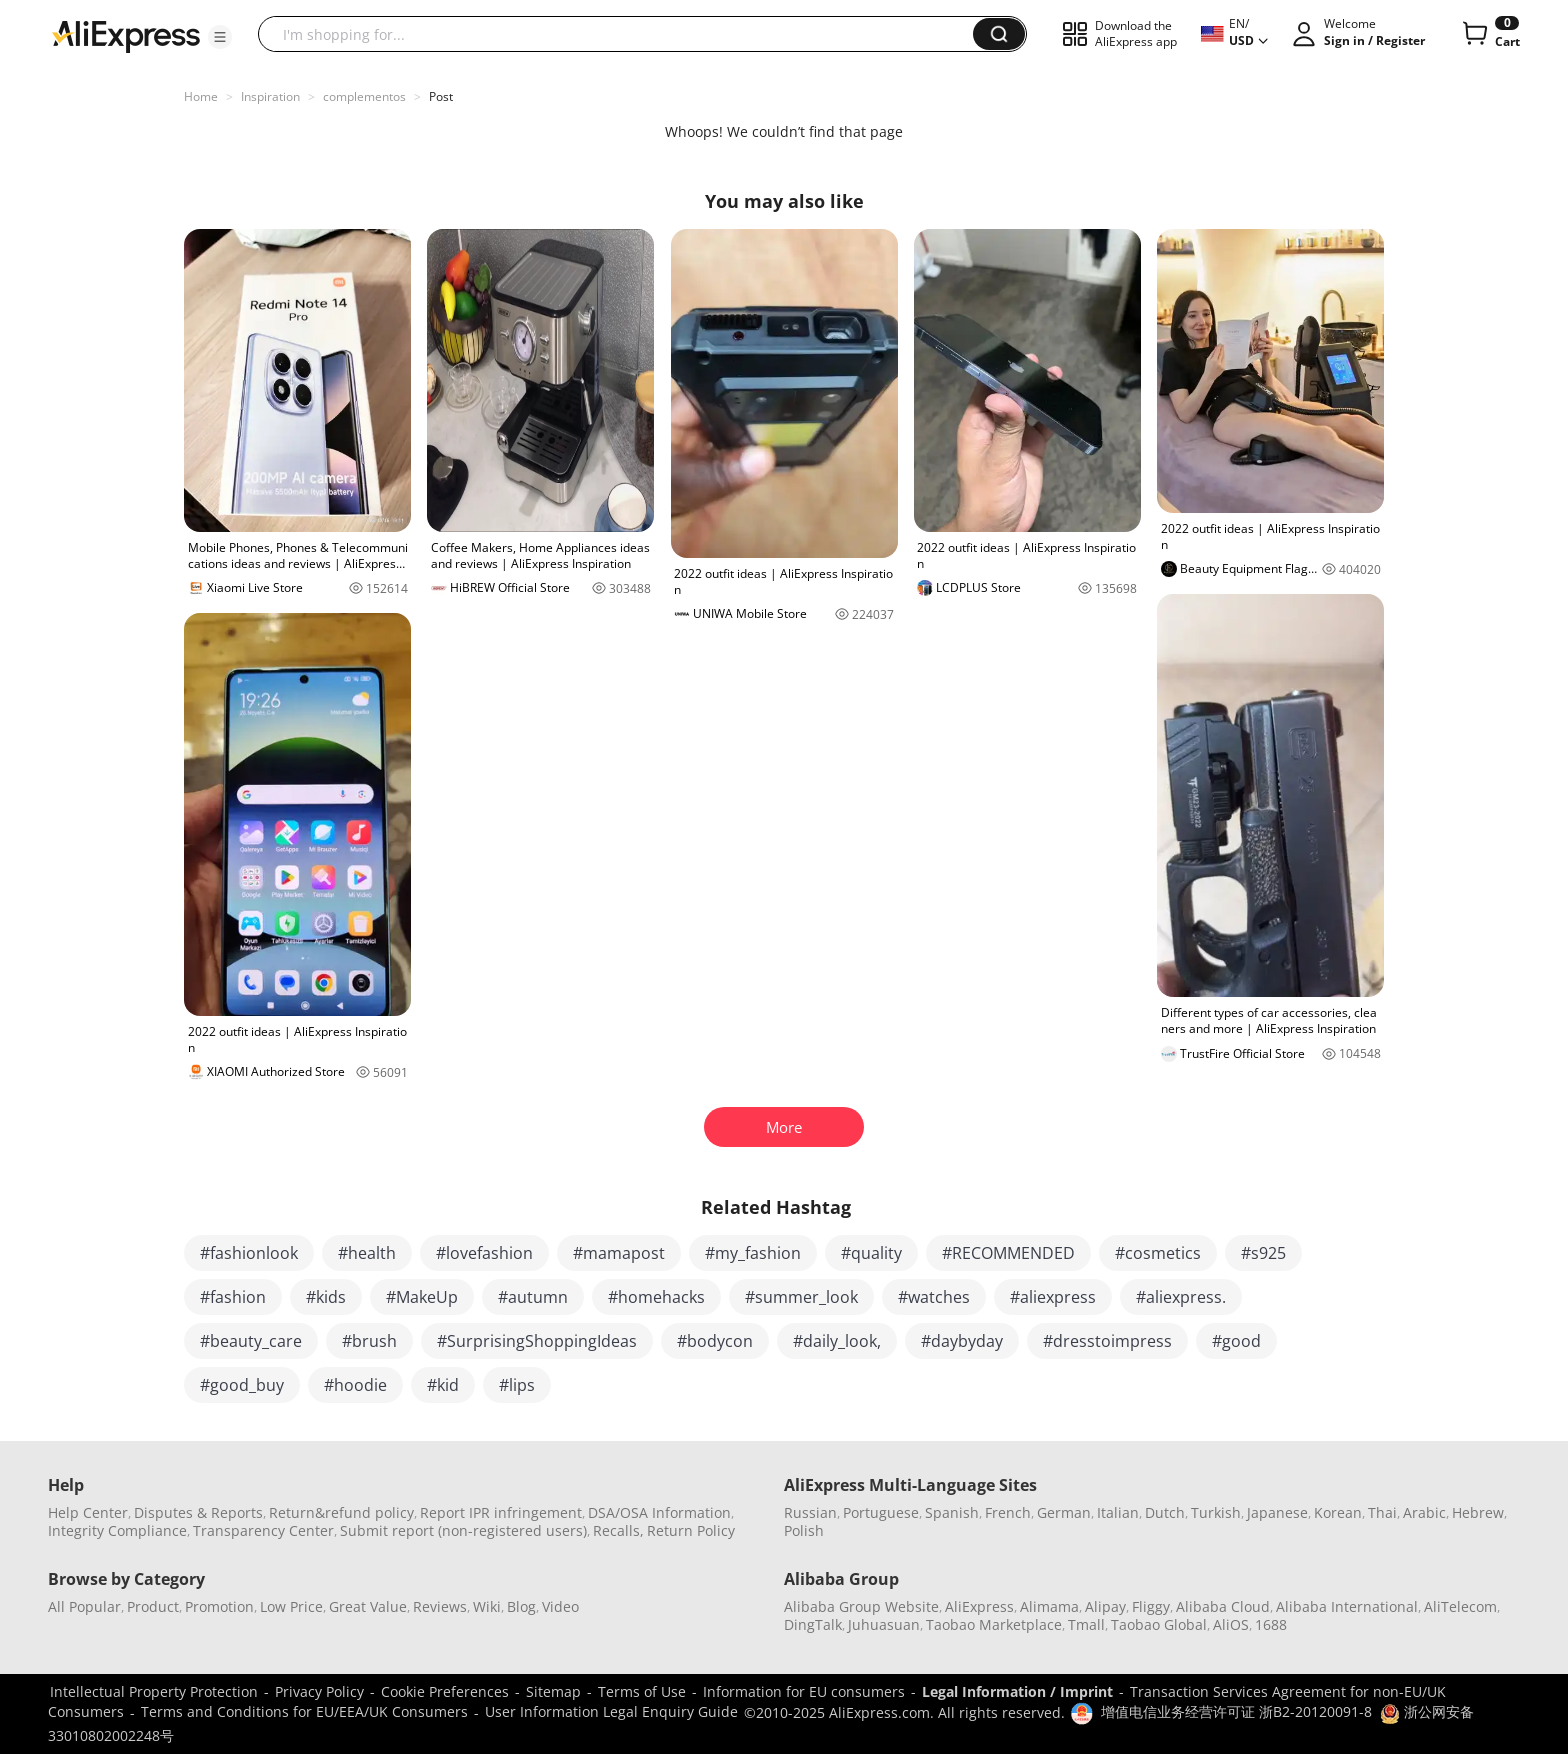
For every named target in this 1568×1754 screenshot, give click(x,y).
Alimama (1049, 1606)
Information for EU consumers (804, 1691)
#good (1236, 1341)
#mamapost (619, 1253)
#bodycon (715, 1341)
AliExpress (979, 1606)
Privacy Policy (319, 1691)
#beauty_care (251, 1341)
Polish (804, 1530)
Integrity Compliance (117, 1530)
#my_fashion (753, 1253)
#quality (871, 1253)
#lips (517, 1385)
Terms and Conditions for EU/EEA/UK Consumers (304, 1711)
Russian (810, 1512)
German (1064, 1512)
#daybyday (962, 1341)
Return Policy (691, 1530)
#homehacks (656, 1297)
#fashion (233, 1297)
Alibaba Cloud (1223, 1606)
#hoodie (355, 1385)
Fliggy (1151, 1606)
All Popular (84, 1606)
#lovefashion (484, 1253)
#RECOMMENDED (1008, 1253)
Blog (521, 1606)
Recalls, (618, 1530)
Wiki (487, 1606)
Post (441, 96)
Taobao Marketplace (994, 1624)
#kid (443, 1385)
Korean (1338, 1512)
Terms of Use (642, 1691)
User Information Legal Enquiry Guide (611, 1711)
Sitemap (553, 1691)
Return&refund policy (341, 1512)
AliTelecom (1460, 1606)
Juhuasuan (884, 1624)
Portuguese (881, 1512)
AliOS (1231, 1624)
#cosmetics (1158, 1253)
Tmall (1086, 1624)
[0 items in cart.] (1489, 34)
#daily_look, (837, 1341)
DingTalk (813, 1624)
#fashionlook (249, 1253)
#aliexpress (1053, 1297)
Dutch (1165, 1512)
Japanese (1277, 1512)
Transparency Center (263, 1530)
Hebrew (1478, 1512)
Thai (1382, 1512)
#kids (326, 1297)
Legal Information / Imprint (1017, 1691)
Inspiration (270, 96)
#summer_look (801, 1297)
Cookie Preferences (445, 1691)
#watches (934, 1297)
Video (560, 1606)
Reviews (440, 1606)
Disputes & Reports (198, 1512)
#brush (369, 1341)
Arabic (1424, 1512)
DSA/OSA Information (659, 1512)
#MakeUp (422, 1297)
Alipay (1105, 1606)
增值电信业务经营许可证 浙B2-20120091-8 (1236, 1711)
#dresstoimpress (1107, 1341)
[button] (220, 37)
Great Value (368, 1606)
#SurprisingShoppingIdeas (537, 1341)
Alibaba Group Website (861, 1606)
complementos (364, 96)
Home (201, 96)
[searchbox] (623, 34)
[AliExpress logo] (126, 35)
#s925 (1263, 1253)
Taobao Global (1159, 1624)
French (1008, 1512)
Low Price (291, 1606)
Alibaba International (1347, 1606)
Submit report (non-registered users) (463, 1530)
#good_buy (242, 1385)
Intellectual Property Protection (154, 1691)
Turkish (1216, 1512)
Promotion (219, 1606)
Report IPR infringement (501, 1512)
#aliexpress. (1181, 1297)
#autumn (533, 1297)
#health (367, 1253)
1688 (1271, 1624)
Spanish (952, 1512)
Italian (1118, 1512)
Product (153, 1606)
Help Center (88, 1512)
